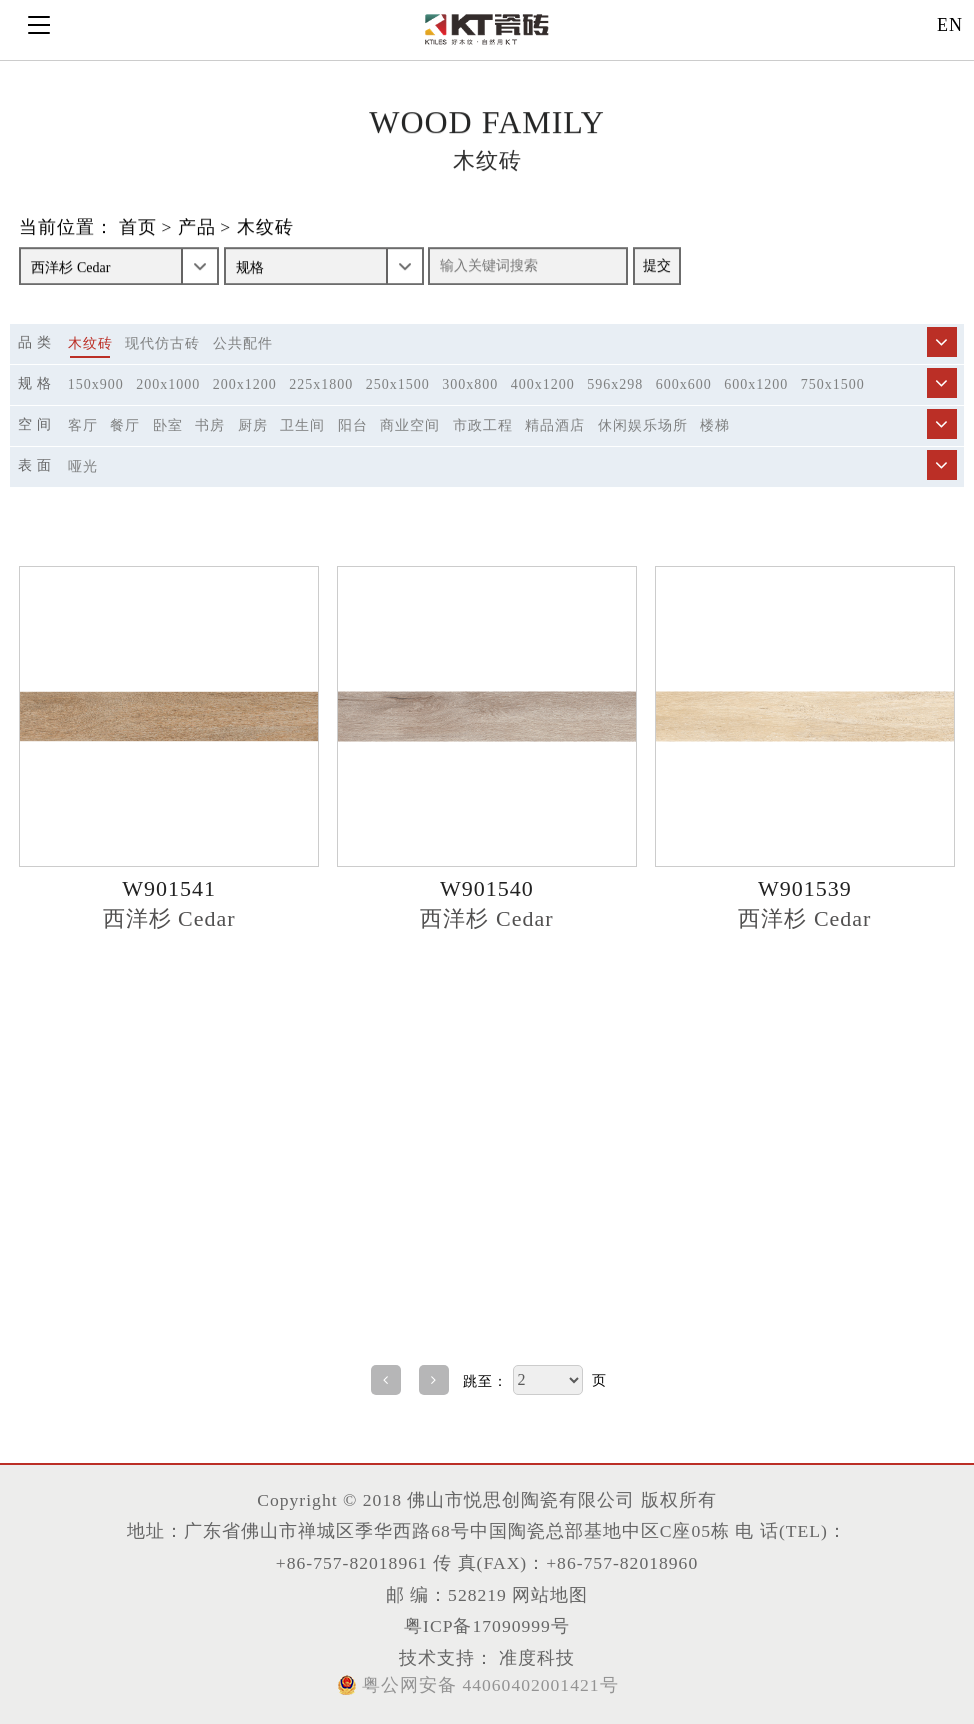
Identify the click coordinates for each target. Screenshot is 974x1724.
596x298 (615, 384)
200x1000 (168, 384)
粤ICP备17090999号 (487, 1626)
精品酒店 (555, 425)
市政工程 (483, 425)
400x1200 (543, 384)
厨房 (253, 425)
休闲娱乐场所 (643, 425)
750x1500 (833, 384)
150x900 (96, 384)
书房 (210, 425)
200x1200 (245, 384)
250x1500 (398, 384)
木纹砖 (265, 228)
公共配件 (243, 343)
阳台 (353, 425)
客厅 (83, 425)
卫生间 (302, 425)
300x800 (470, 384)
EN (950, 25)
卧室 (168, 425)
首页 (138, 228)
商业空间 (410, 425)
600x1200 (756, 384)
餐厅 (125, 425)
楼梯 (715, 425)
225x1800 (321, 384)
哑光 (83, 466)
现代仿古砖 (162, 343)
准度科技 (534, 1658)
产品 (197, 228)
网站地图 (550, 1595)
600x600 (684, 384)
